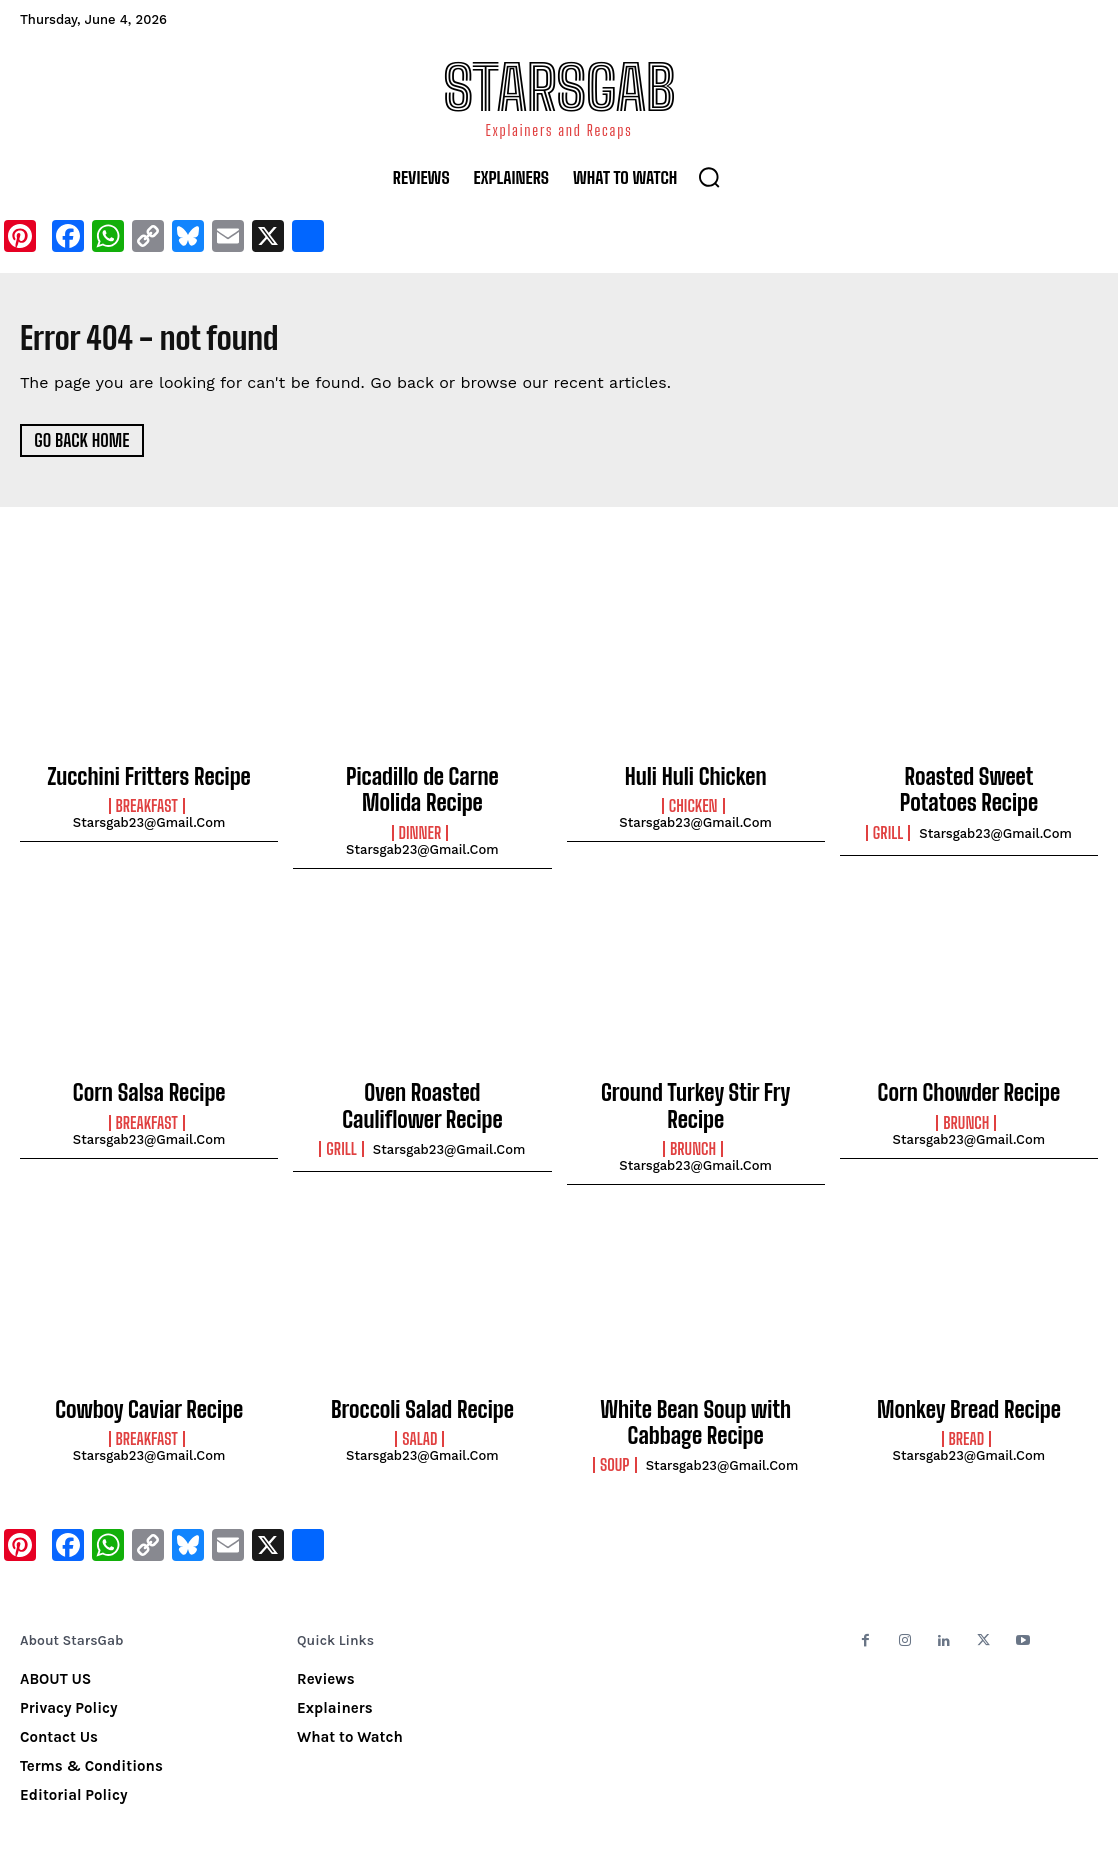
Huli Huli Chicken (696, 776)
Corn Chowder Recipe (968, 1083)
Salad (419, 1404)
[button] (709, 177)
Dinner (420, 825)
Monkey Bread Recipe (969, 1377)
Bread (967, 1404)
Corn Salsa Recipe (149, 1083)
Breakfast (147, 804)
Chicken (693, 804)
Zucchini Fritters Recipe (149, 776)
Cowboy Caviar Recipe (149, 1377)
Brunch (693, 1110)
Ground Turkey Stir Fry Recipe (695, 1083)
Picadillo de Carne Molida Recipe (422, 787)
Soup (615, 1426)
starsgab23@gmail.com (149, 820)
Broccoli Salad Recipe (423, 1377)
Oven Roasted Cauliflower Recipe (422, 1094)
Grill (888, 825)
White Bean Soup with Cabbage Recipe (696, 1388)
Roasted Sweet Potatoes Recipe (969, 787)
